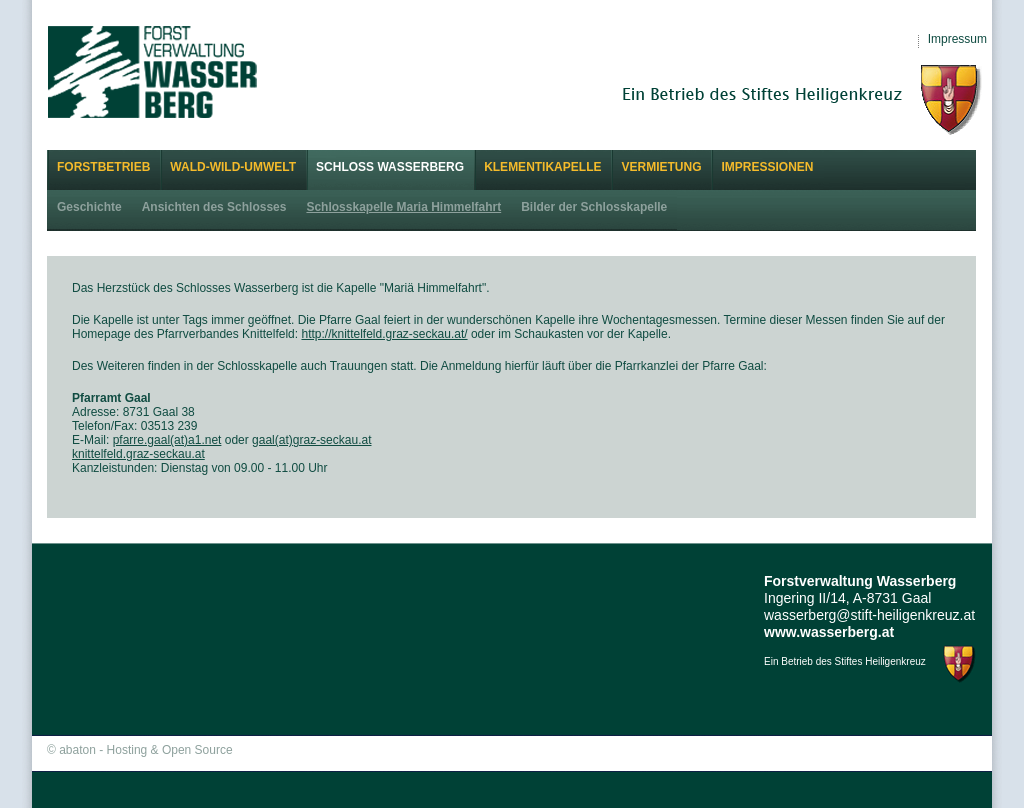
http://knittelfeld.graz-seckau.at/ (384, 334)
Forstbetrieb (103, 167)
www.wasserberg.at (829, 632)
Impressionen (767, 167)
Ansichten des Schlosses (214, 207)
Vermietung (661, 167)
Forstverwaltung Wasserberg (153, 71)
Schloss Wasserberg (390, 167)
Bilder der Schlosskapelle (594, 207)
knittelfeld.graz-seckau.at (138, 454)
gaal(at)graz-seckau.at (311, 440)
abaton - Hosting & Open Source (145, 750)
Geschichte (89, 207)
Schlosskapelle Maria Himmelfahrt (403, 207)
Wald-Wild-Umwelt (233, 167)
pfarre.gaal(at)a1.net (167, 440)
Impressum (957, 39)
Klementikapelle (542, 167)
